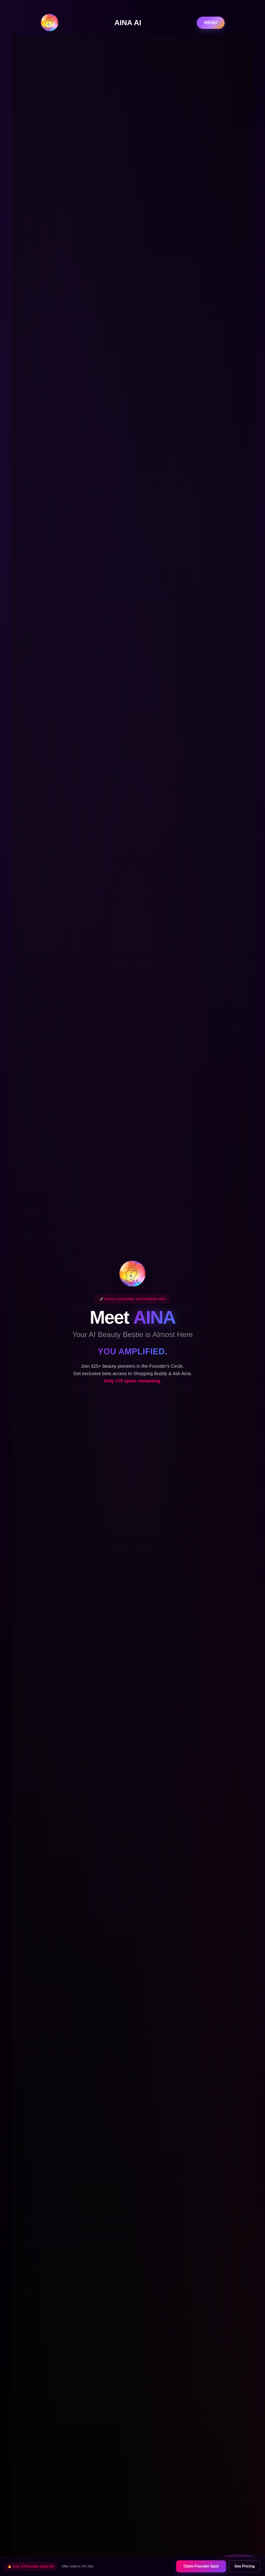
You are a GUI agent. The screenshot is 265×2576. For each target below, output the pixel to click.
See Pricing (245, 2566)
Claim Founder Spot (201, 2566)
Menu (210, 22)
